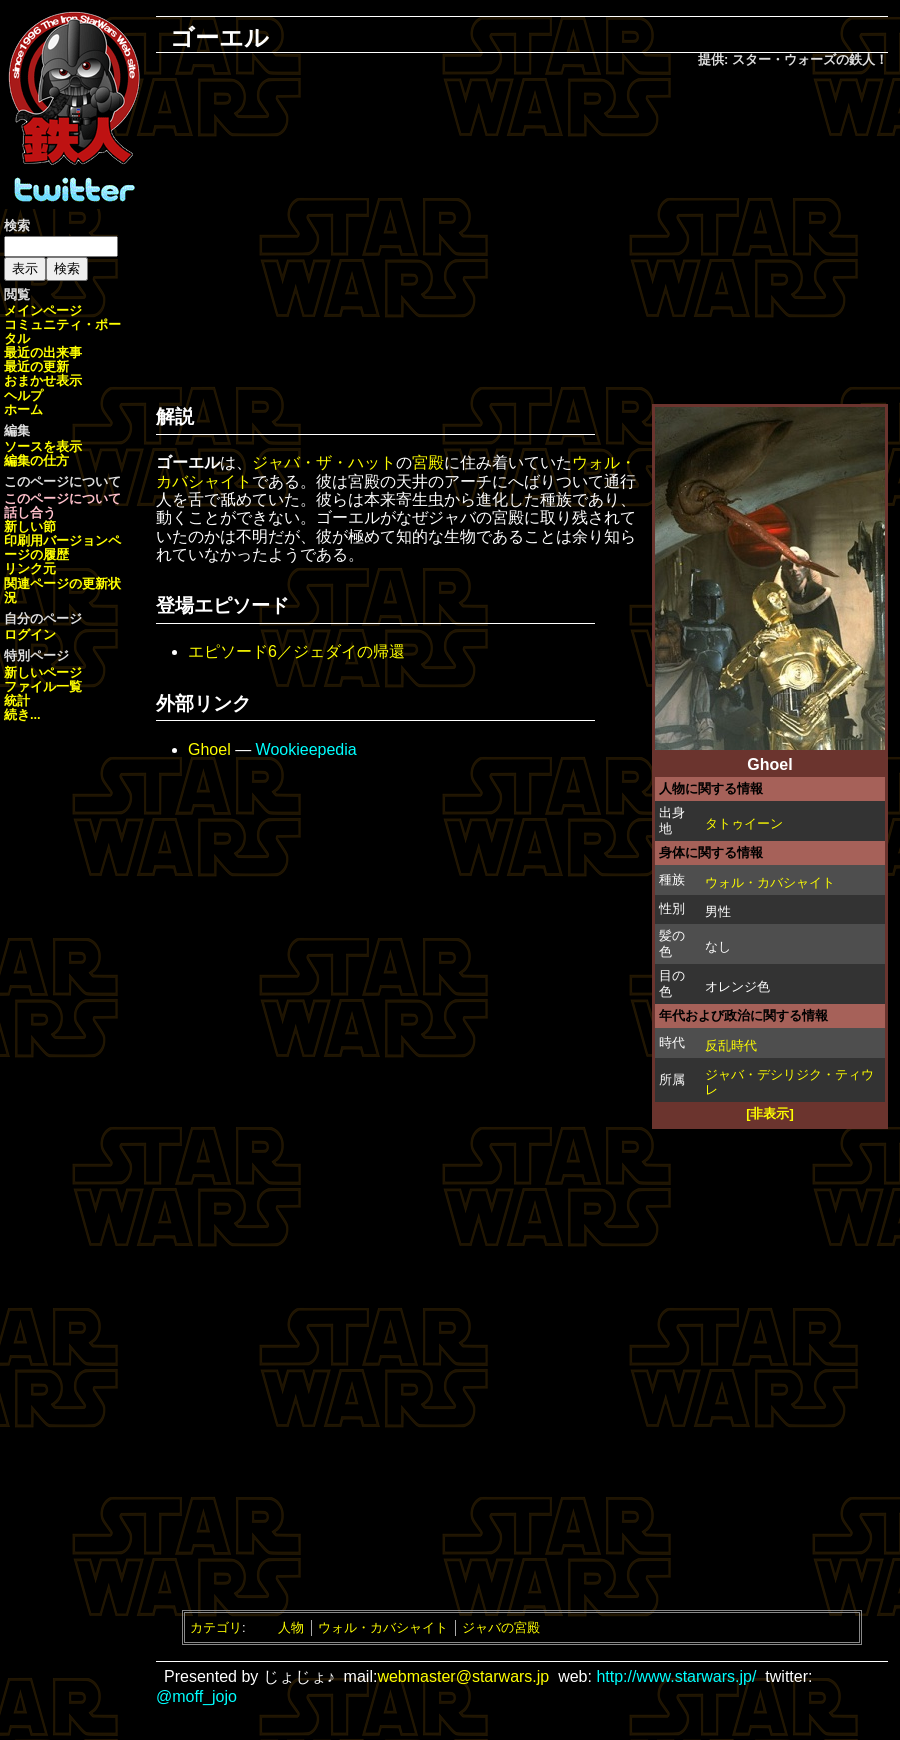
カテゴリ (216, 1627)
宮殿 (428, 462)
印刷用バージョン (56, 540)
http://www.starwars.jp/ (676, 1676)
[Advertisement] (522, 231)
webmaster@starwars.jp (463, 1676)
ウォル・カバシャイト (770, 882)
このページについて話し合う (62, 505)
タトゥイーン (744, 823)
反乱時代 (731, 1045)
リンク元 (30, 568)
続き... (22, 714)
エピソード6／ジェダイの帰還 (296, 651)
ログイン (30, 634)
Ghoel (209, 749)
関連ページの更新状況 (62, 590)
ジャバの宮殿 (501, 1627)
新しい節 (30, 526)
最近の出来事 (43, 352)
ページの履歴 (62, 547)
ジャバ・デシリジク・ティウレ (789, 1082)
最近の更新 (36, 366)
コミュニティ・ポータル (62, 331)
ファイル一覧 (43, 686)
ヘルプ (23, 395)
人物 (291, 1627)
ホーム (23, 409)
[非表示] (770, 1113)
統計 (17, 700)
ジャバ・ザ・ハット (324, 462)
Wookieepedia (306, 749)
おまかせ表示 (43, 380)
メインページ (43, 310)
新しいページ (43, 672)
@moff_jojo (196, 1696)
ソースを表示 (43, 446)
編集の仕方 (36, 460)
